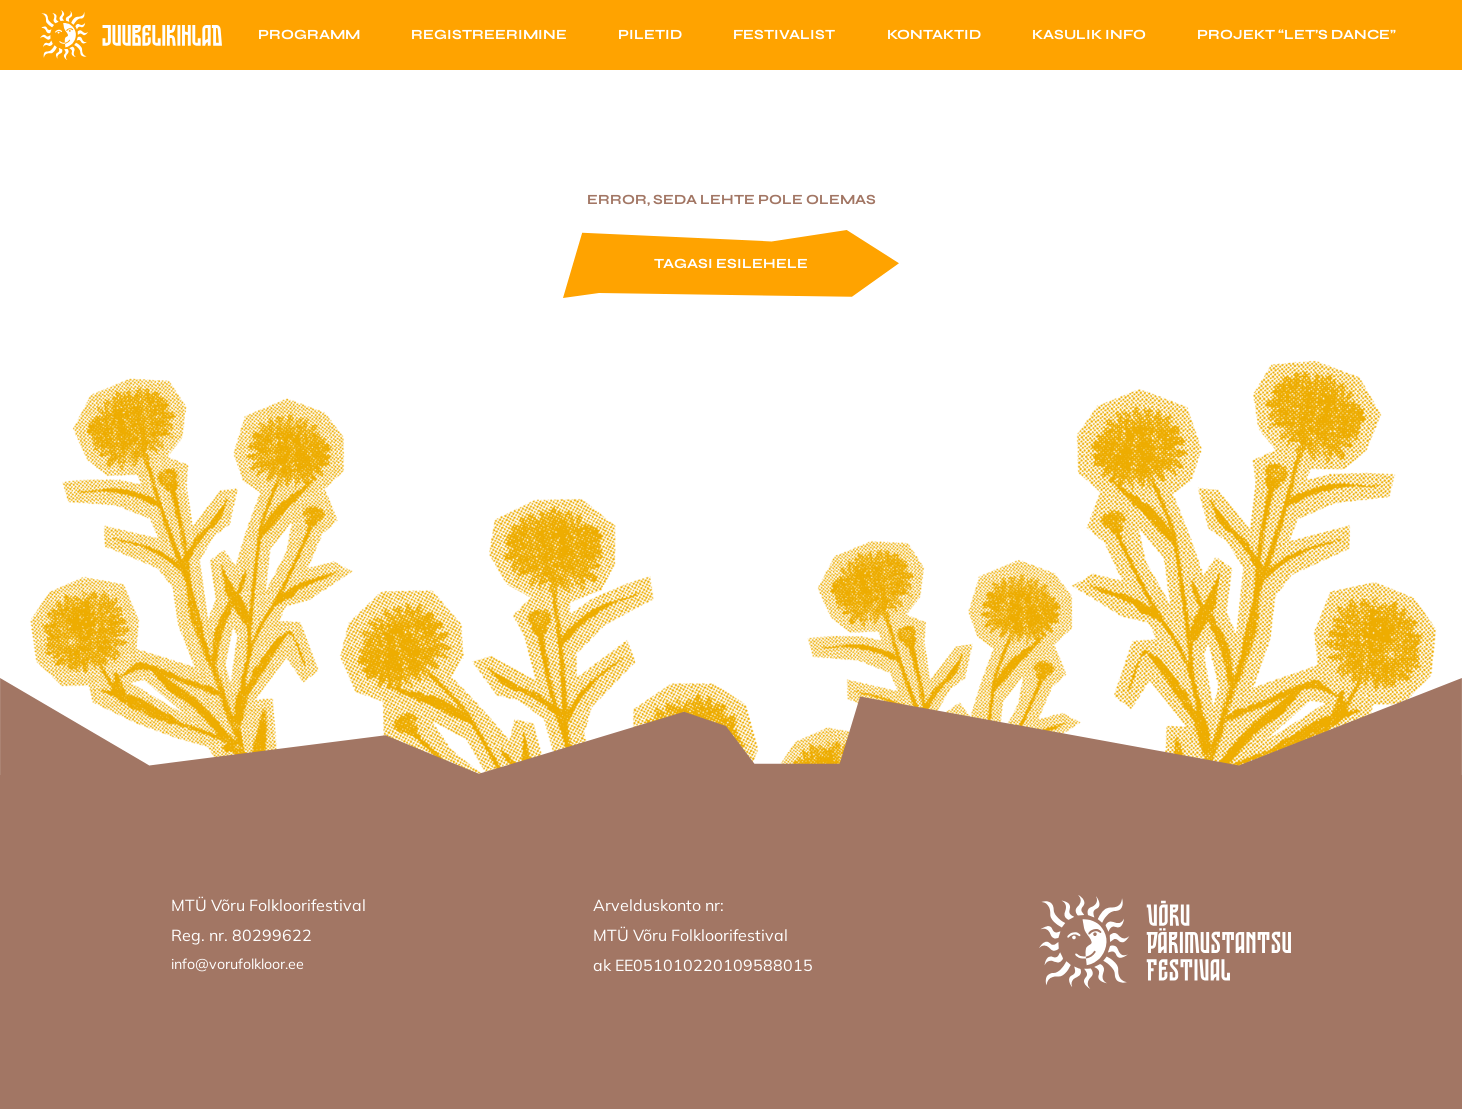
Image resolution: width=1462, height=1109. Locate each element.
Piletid (650, 34)
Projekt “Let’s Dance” (1296, 34)
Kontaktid (934, 34)
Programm (309, 34)
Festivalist (784, 34)
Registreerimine (489, 34)
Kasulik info (1089, 34)
